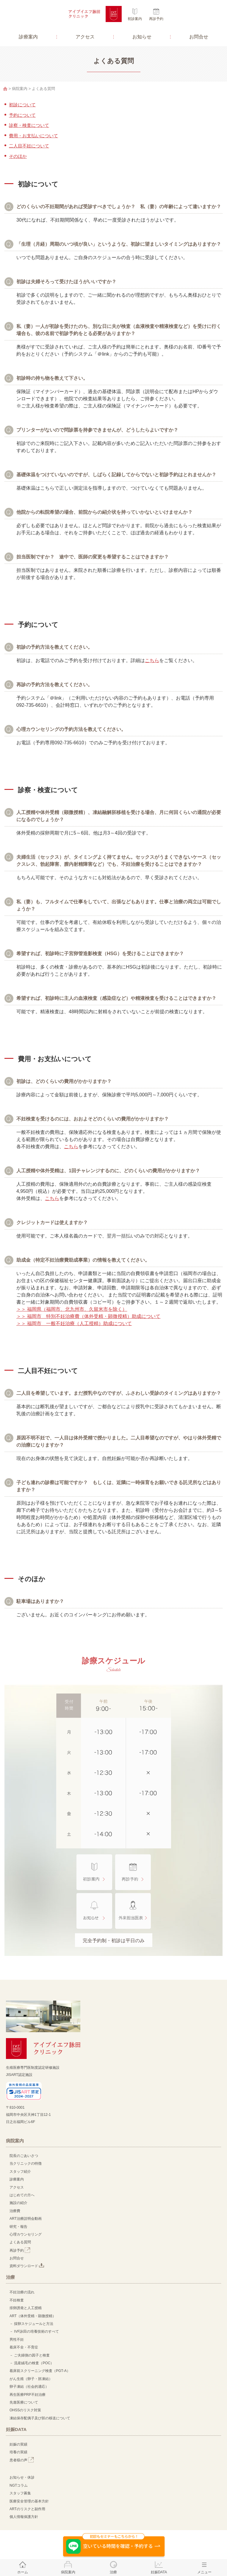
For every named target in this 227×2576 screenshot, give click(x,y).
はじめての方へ (22, 2195)
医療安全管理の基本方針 (29, 2501)
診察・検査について (29, 125)
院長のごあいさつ (24, 2156)
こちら (152, 660)
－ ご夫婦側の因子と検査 (30, 2355)
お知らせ (141, 36)
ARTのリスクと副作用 (27, 2509)
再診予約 (156, 19)
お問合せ (198, 36)
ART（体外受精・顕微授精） (33, 2316)
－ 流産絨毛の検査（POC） (32, 2363)
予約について (22, 115)
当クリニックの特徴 (27, 2163)
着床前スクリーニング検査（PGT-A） (40, 2371)
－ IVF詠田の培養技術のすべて (34, 2331)
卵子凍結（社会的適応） (29, 2386)
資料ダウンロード (27, 2266)
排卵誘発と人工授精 (26, 2308)
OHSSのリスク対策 (25, 2410)
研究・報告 (18, 2227)
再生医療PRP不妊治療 (28, 2395)
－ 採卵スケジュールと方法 (31, 2324)
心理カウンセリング (26, 2234)
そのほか (18, 156)
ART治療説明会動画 (26, 2219)
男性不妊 (17, 2339)
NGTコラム (19, 2485)
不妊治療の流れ (22, 2292)
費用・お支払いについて (33, 135)
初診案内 (135, 19)
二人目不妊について (29, 145)
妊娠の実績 (18, 2444)
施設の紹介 (18, 2203)
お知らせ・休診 (22, 2477)
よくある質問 (20, 2242)
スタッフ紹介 (20, 2171)
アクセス (85, 36)
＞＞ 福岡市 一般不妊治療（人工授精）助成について (74, 1323)
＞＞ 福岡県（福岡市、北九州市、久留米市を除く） (71, 1309)
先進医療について (24, 2402)
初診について (22, 104)
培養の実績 (18, 2452)
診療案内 (28, 36)
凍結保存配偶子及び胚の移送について (40, 2418)
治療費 (15, 2211)
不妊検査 (17, 2300)
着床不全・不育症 (24, 2347)
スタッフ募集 (20, 2493)
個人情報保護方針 (24, 2517)
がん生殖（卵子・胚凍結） (31, 2379)
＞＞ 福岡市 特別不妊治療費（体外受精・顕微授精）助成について (88, 1316)
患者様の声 (22, 2460)
